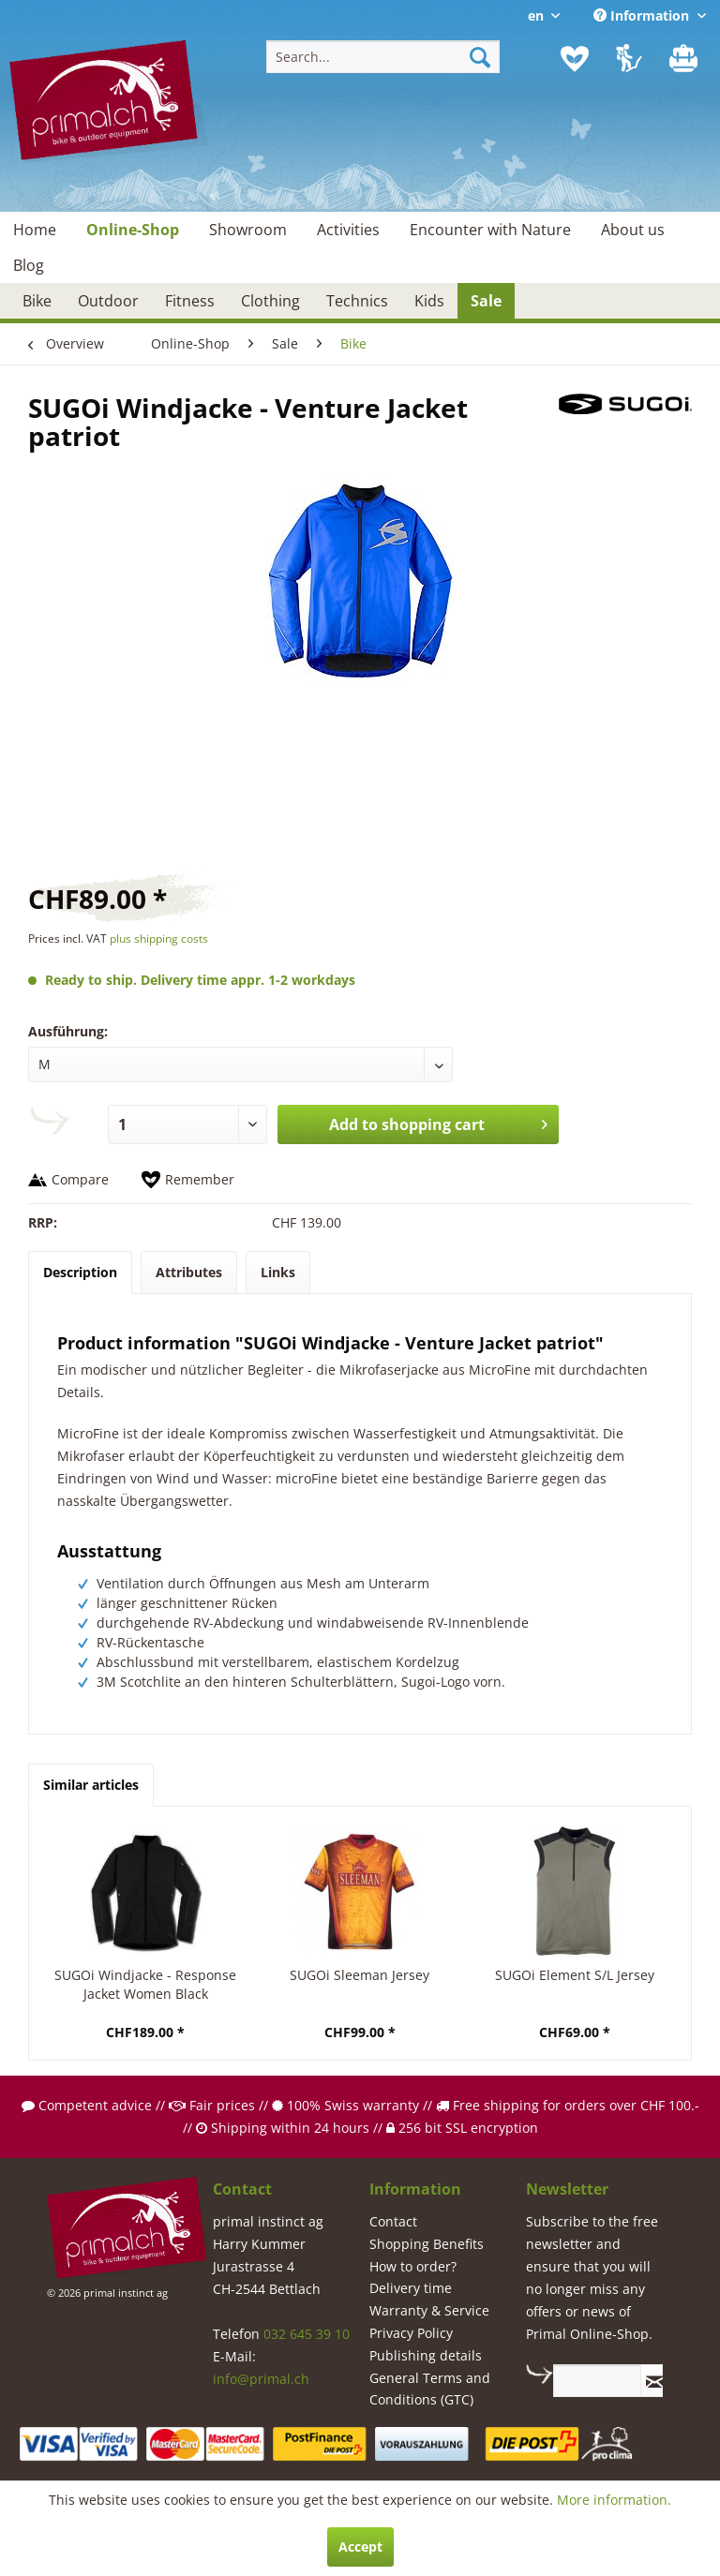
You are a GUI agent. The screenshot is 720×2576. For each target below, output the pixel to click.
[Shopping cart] (685, 59)
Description (80, 1272)
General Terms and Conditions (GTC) (429, 2389)
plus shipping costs (159, 938)
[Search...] (383, 56)
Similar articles (91, 1785)
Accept (360, 2546)
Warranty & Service (429, 2310)
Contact (393, 2221)
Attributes (189, 1272)
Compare (80, 1179)
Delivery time (410, 2288)
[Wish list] (574, 59)
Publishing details (425, 2355)
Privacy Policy (411, 2333)
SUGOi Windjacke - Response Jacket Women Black (145, 1984)
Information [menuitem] (643, 15)
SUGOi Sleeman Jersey (359, 1975)
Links (278, 1272)
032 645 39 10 (306, 2334)
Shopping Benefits (426, 2244)
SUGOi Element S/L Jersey (574, 1975)
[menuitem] (383, 56)
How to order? (413, 2266)
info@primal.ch (261, 2379)
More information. (614, 2500)
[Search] (480, 56)
